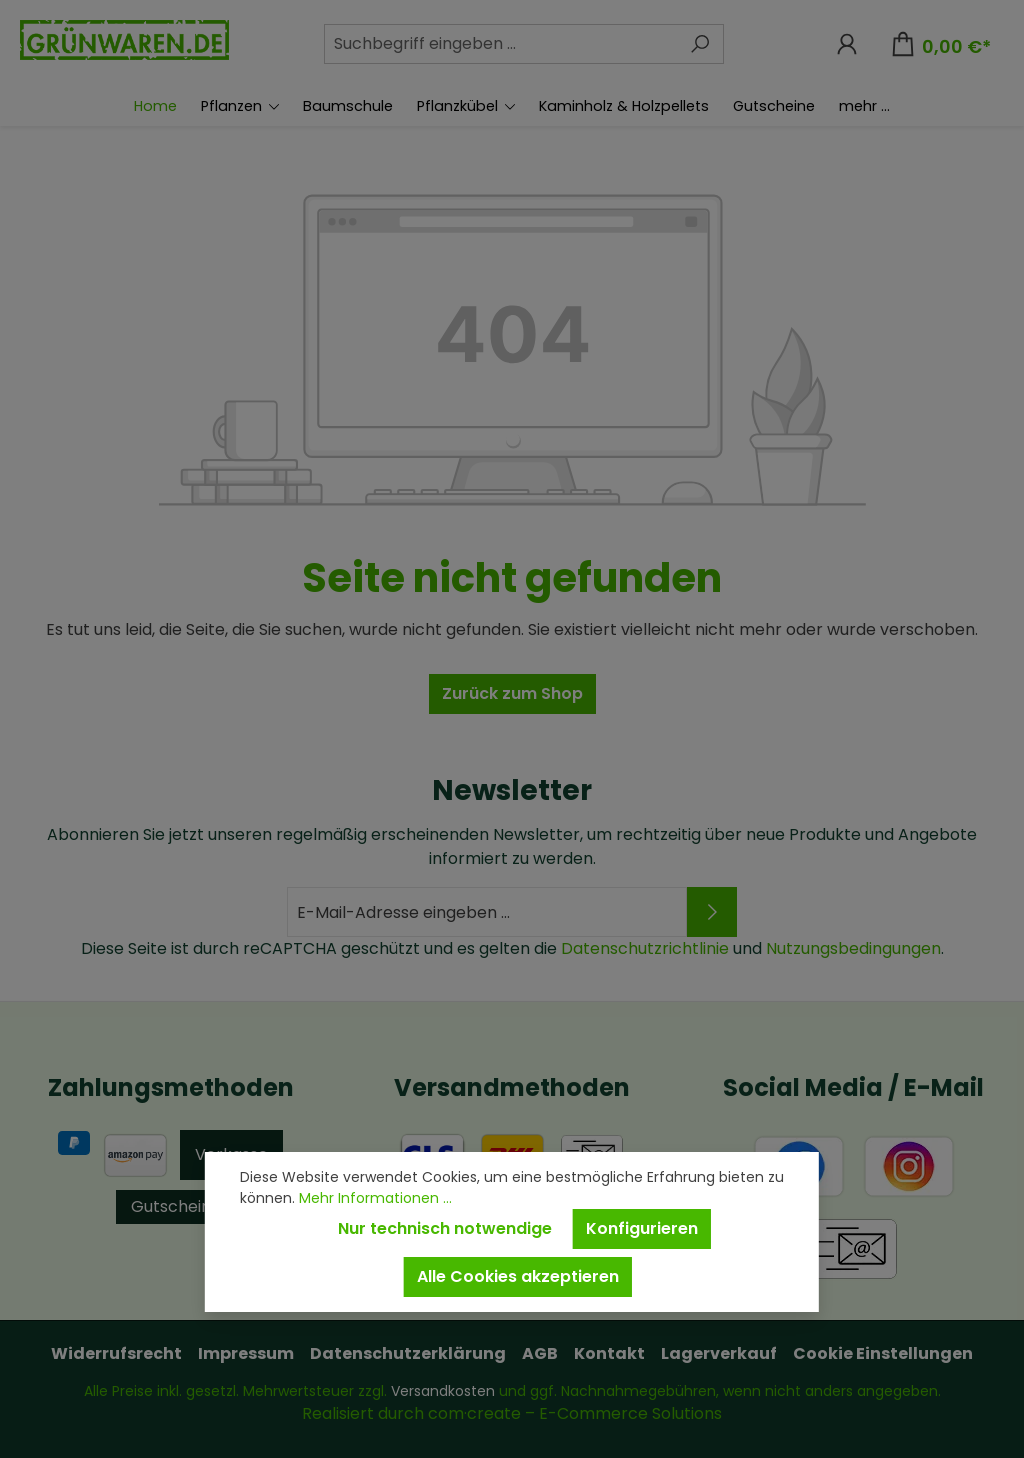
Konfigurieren (642, 1228)
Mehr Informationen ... (375, 1198)
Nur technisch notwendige (445, 1228)
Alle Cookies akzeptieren (518, 1276)
